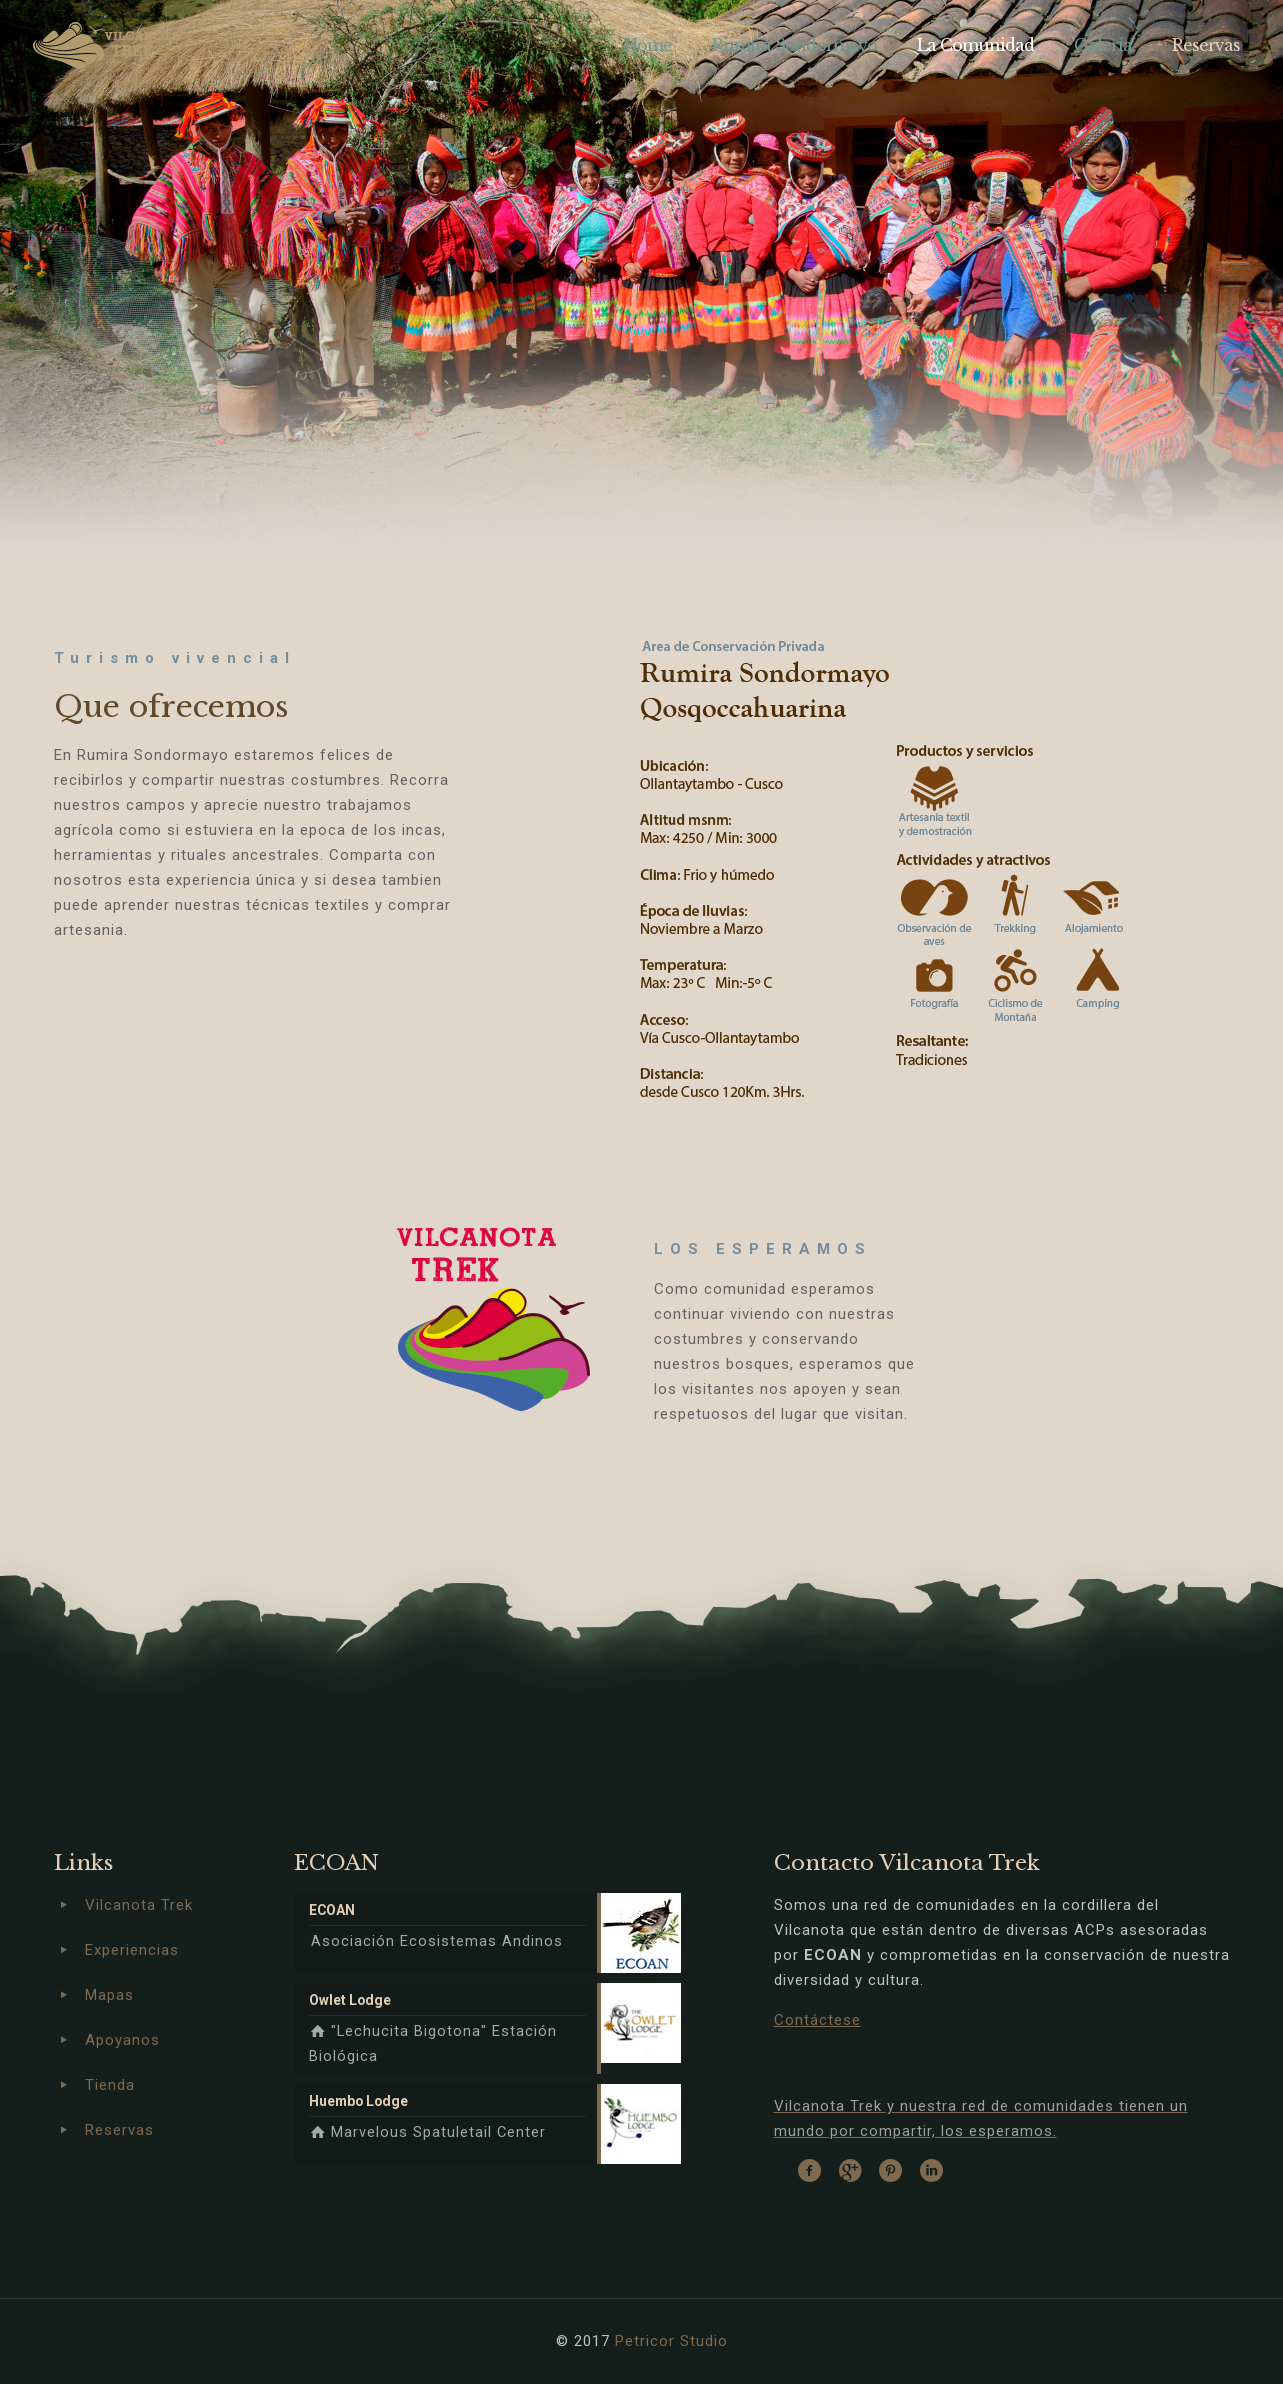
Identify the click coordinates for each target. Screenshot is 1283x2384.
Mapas (109, 1995)
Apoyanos (122, 2040)
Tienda (110, 2085)
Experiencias (132, 1950)
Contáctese (817, 2020)
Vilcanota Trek (139, 1905)
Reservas (119, 2130)
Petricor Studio (671, 2341)
